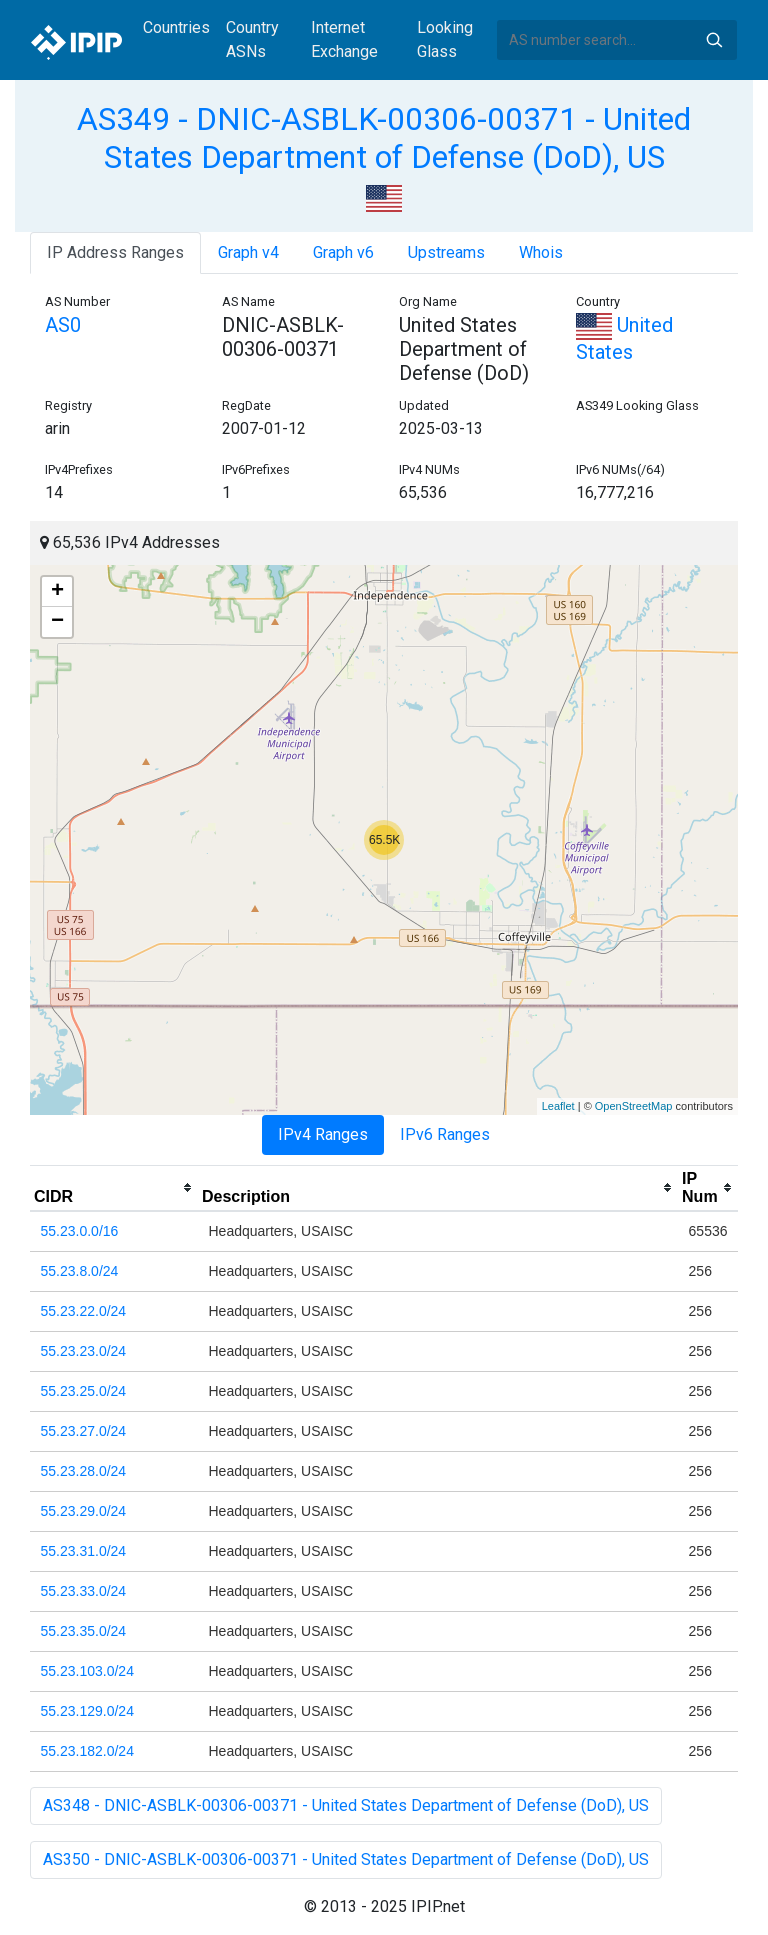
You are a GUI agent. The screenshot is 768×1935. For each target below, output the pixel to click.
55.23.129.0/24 (87, 1711)
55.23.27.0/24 (84, 1431)
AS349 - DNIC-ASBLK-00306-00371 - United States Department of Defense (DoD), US (384, 138)
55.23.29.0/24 (84, 1511)
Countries (176, 27)
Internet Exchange (344, 39)
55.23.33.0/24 (84, 1591)
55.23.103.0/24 (87, 1671)
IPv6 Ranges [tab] (445, 1134)
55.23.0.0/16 (80, 1231)
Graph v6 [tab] (343, 252)
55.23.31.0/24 (84, 1551)
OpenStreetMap (634, 1106)
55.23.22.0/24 (84, 1311)
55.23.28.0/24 (84, 1471)
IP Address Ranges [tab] (115, 252)
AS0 (63, 325)
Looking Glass (445, 39)
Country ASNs (252, 39)
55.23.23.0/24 (84, 1351)
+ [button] (57, 592)
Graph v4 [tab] (248, 252)
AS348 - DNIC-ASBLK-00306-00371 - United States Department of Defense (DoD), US (346, 1805)
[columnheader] (114, 1188)
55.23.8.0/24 (80, 1271)
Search (714, 40)
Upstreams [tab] (446, 252)
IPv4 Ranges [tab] (323, 1134)
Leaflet (558, 1106)
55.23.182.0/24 (87, 1751)
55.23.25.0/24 (84, 1391)
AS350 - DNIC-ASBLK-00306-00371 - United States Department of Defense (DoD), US (346, 1859)
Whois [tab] (541, 252)
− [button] (57, 622)
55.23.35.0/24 (84, 1631)
